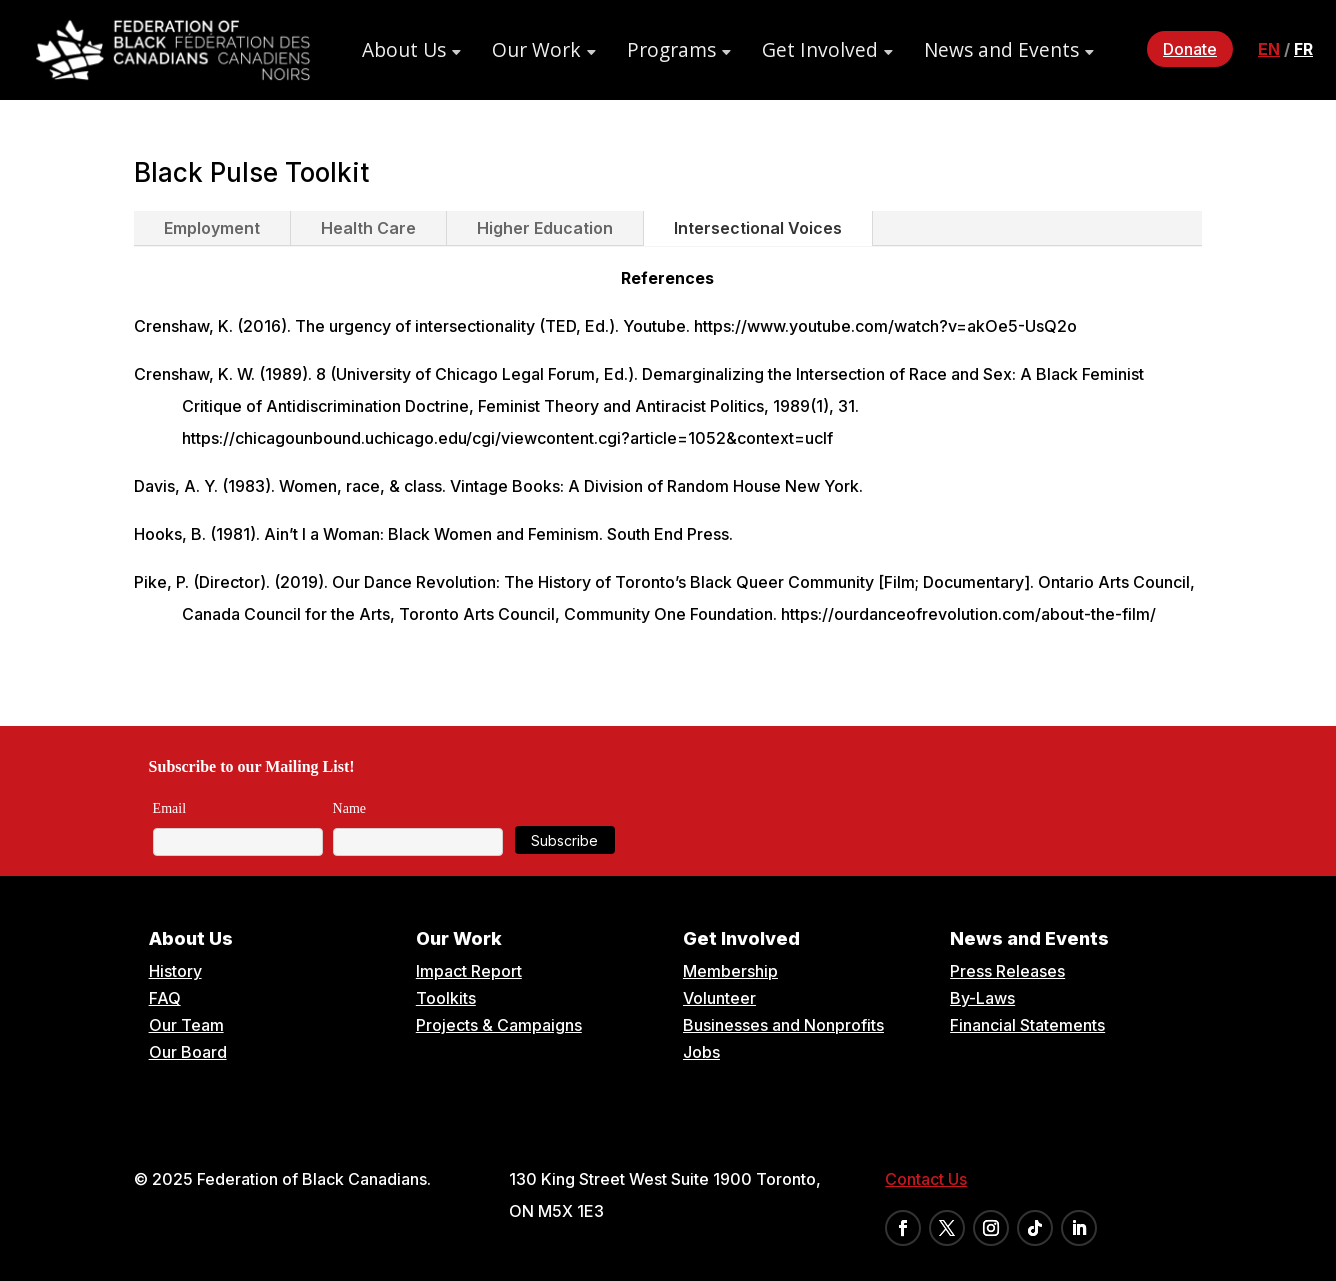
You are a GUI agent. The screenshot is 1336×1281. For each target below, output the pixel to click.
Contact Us (926, 1179)
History (175, 971)
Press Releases (1007, 971)
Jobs (701, 1052)
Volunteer (719, 998)
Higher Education (545, 228)
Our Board (188, 1052)
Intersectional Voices (758, 228)
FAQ (165, 998)
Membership (730, 971)
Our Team (186, 1025)
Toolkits (446, 998)
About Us (404, 49)
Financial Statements (1027, 1025)
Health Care (368, 228)
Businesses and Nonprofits (783, 1025)
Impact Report (469, 971)
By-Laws (982, 998)
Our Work (536, 49)
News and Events (1001, 49)
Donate (1190, 49)
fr (1303, 49)
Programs (671, 49)
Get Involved (820, 49)
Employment (212, 228)
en (1269, 49)
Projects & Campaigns (499, 1025)
